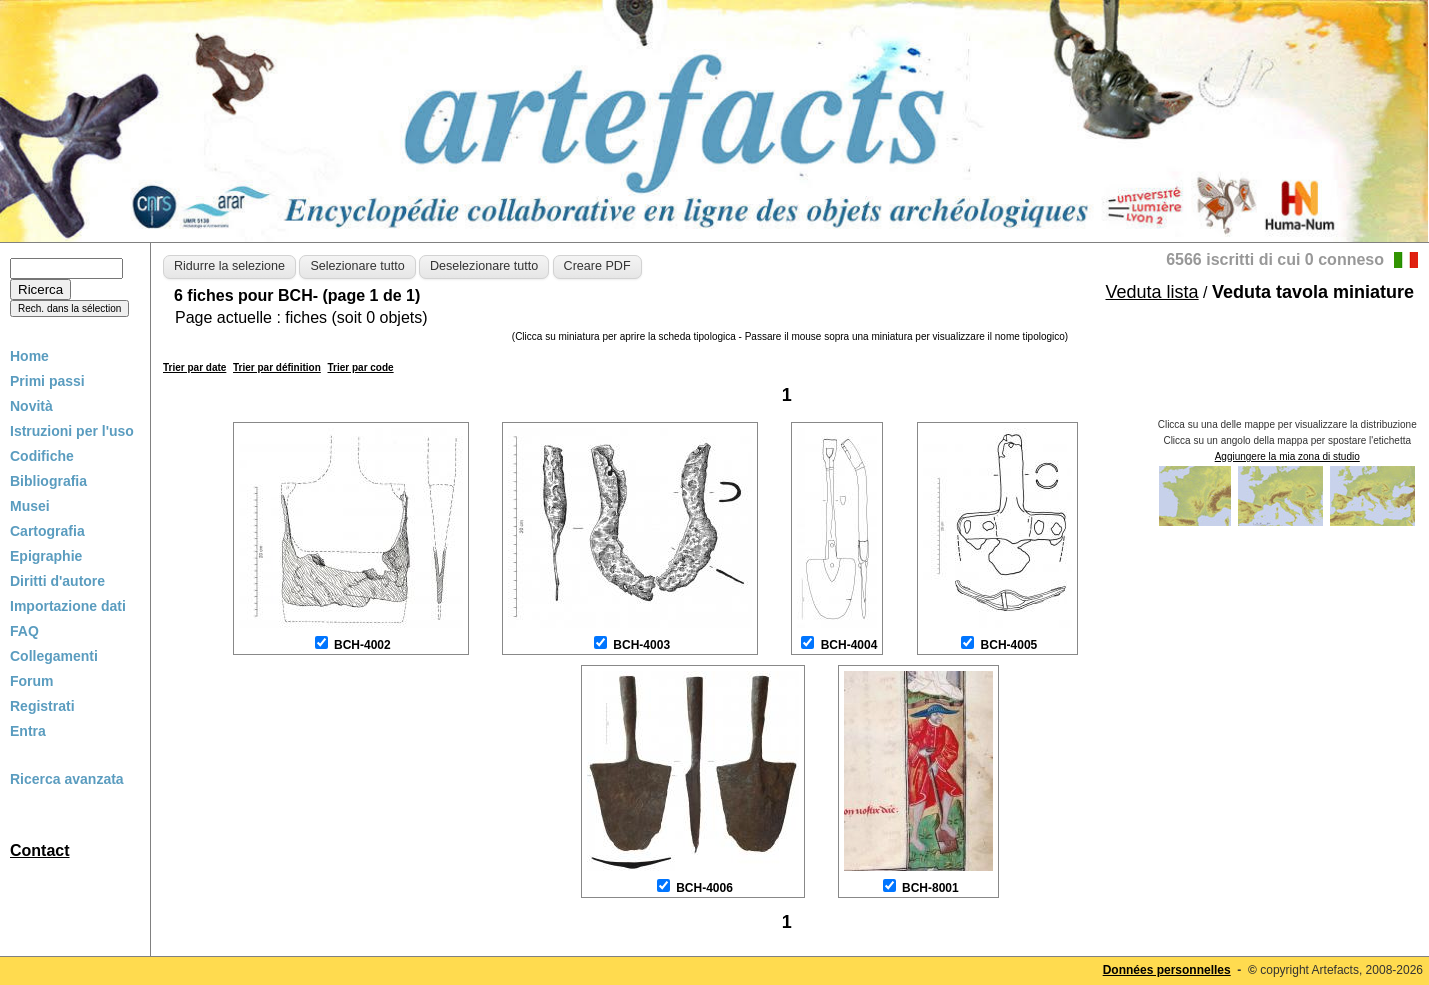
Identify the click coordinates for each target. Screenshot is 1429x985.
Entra (28, 731)
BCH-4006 (704, 888)
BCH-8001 (930, 888)
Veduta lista (1152, 292)
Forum (32, 681)
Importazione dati (68, 606)
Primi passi (47, 381)
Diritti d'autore (57, 581)
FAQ (24, 631)
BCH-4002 (362, 645)
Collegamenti (54, 656)
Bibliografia (48, 481)
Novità (31, 406)
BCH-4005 (1009, 645)
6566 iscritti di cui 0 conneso (1275, 259)
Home (29, 356)
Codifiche (42, 456)
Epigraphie (46, 556)
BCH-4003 (641, 645)
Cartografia (47, 531)
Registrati (42, 706)
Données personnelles (1167, 970)
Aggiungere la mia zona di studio (1287, 456)
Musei (30, 506)
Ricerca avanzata (67, 779)
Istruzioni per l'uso (72, 431)
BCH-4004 (849, 645)
